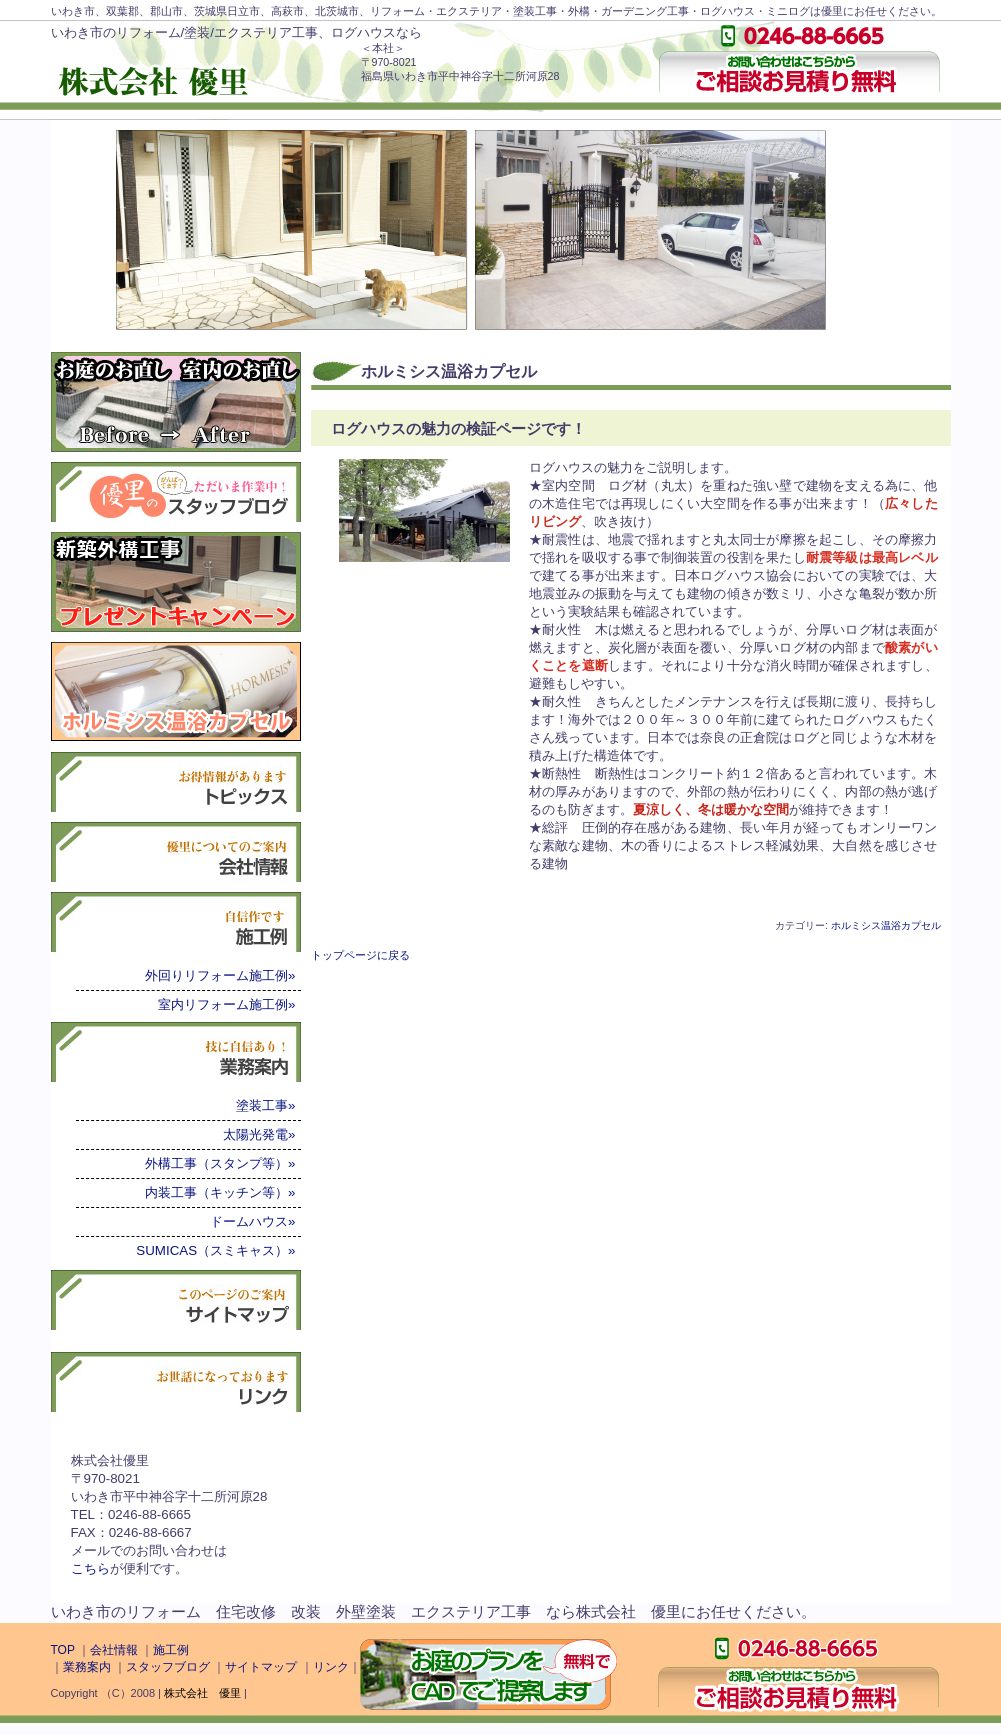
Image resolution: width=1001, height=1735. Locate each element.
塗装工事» (265, 1105)
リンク (331, 1667)
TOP (63, 1650)
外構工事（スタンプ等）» (220, 1163)
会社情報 (114, 1650)
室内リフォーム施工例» (226, 1004)
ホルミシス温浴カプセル (886, 925)
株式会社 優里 (202, 1693)
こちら (90, 1568)
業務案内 (87, 1667)
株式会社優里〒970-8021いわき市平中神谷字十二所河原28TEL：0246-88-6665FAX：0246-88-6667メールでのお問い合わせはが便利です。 (169, 1514)
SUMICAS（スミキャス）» (215, 1250)
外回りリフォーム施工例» (220, 975)
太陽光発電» (259, 1134)
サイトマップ (261, 1667)
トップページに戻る (360, 955)
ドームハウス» (252, 1221)
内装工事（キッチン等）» (220, 1192)
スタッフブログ (168, 1667)
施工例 (171, 1650)
